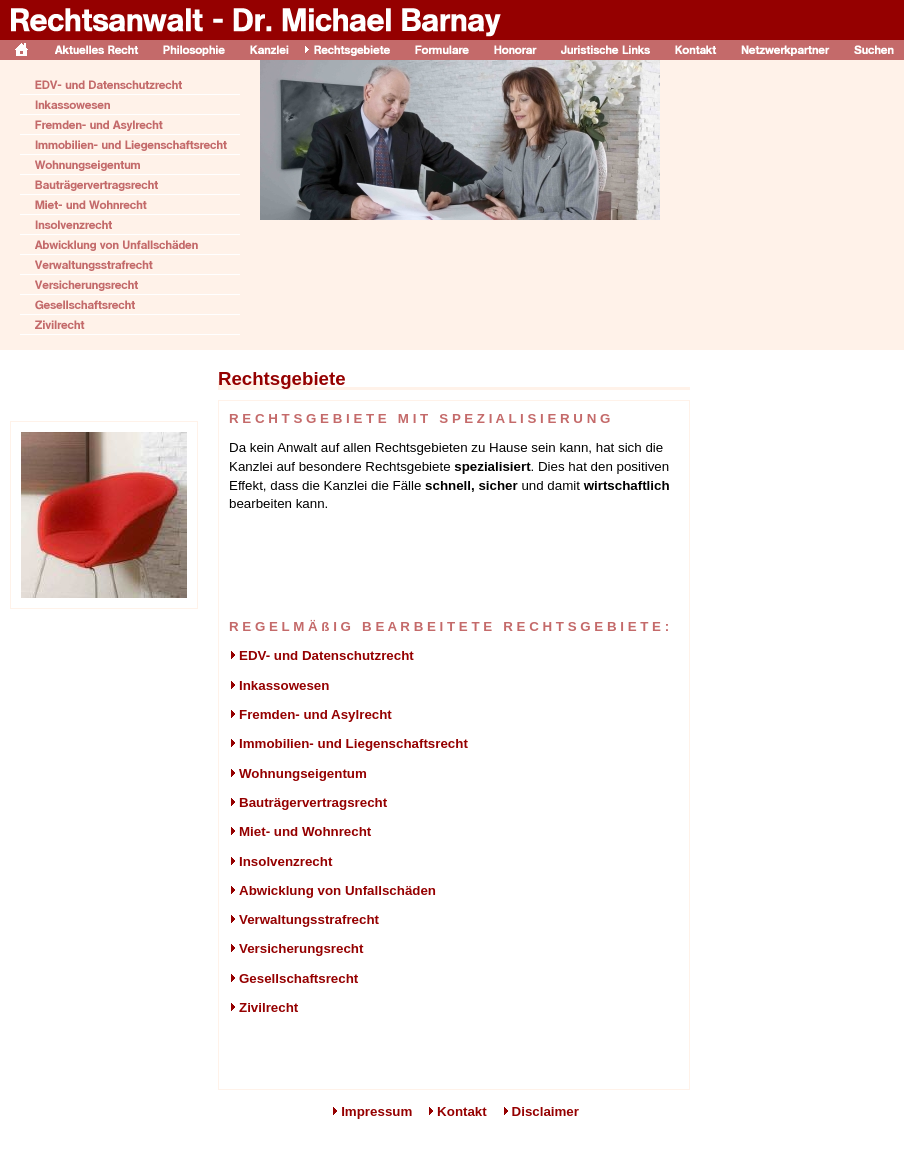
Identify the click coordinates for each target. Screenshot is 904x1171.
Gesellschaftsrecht (293, 978)
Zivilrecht (263, 1007)
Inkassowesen (279, 685)
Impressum (376, 1111)
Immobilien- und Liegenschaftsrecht (348, 743)
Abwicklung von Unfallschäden (332, 890)
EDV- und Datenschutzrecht (321, 655)
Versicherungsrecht (296, 948)
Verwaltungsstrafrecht (304, 919)
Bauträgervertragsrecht (308, 802)
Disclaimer (545, 1111)
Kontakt (462, 1111)
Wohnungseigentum (298, 773)
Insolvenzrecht (280, 861)
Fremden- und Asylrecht (310, 714)
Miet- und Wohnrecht (300, 831)
